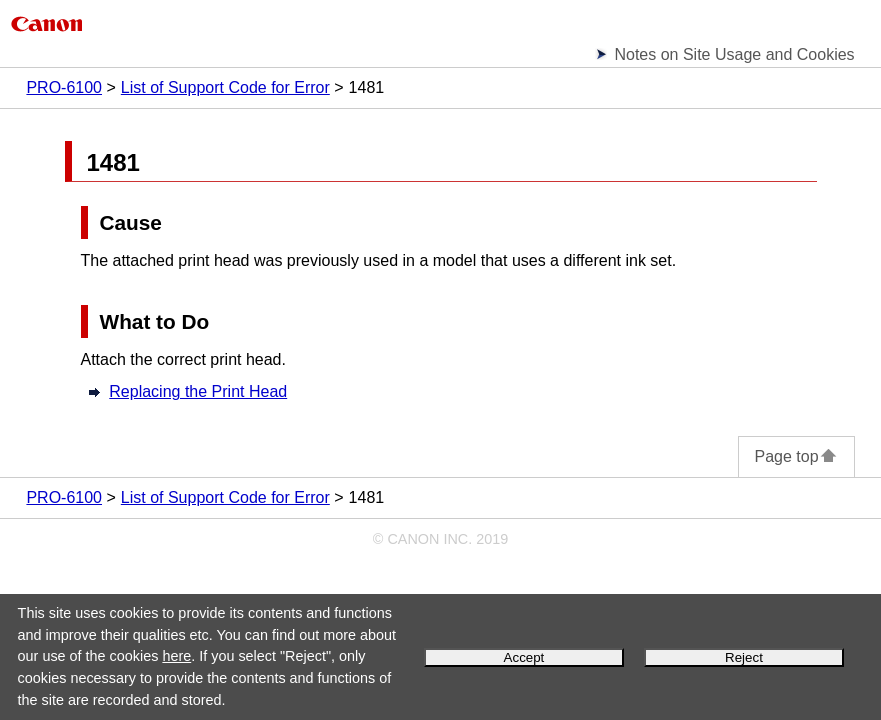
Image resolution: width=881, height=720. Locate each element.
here (176, 656)
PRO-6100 (64, 87)
